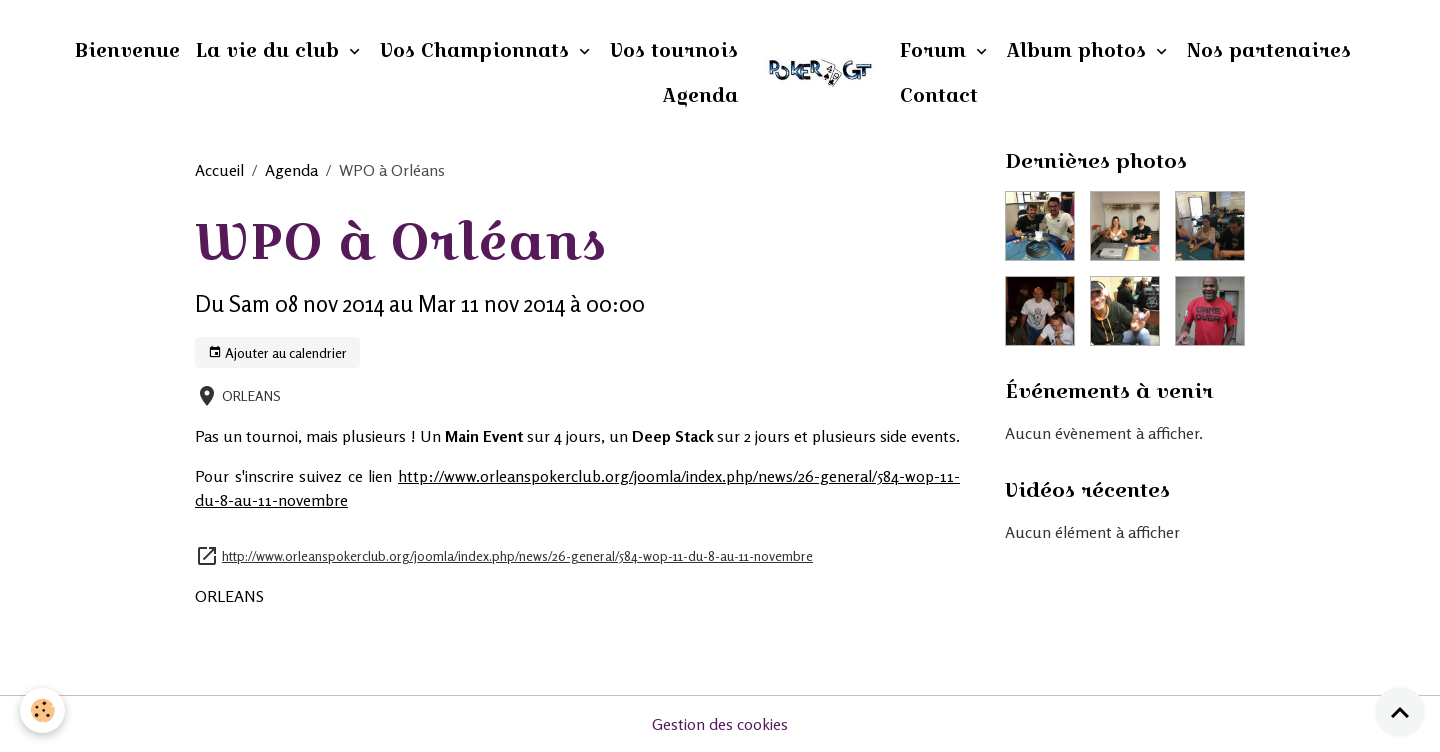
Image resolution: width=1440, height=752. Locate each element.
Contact (939, 95)
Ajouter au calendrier (277, 353)
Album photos (1079, 50)
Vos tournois (674, 50)
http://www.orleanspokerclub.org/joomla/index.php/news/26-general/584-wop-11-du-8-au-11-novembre (517, 556)
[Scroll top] (1400, 712)
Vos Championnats (477, 50)
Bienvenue (127, 50)
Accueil (219, 170)
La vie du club (270, 50)
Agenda (700, 95)
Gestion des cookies (720, 724)
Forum (936, 50)
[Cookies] (42, 710)
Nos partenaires (1269, 50)
